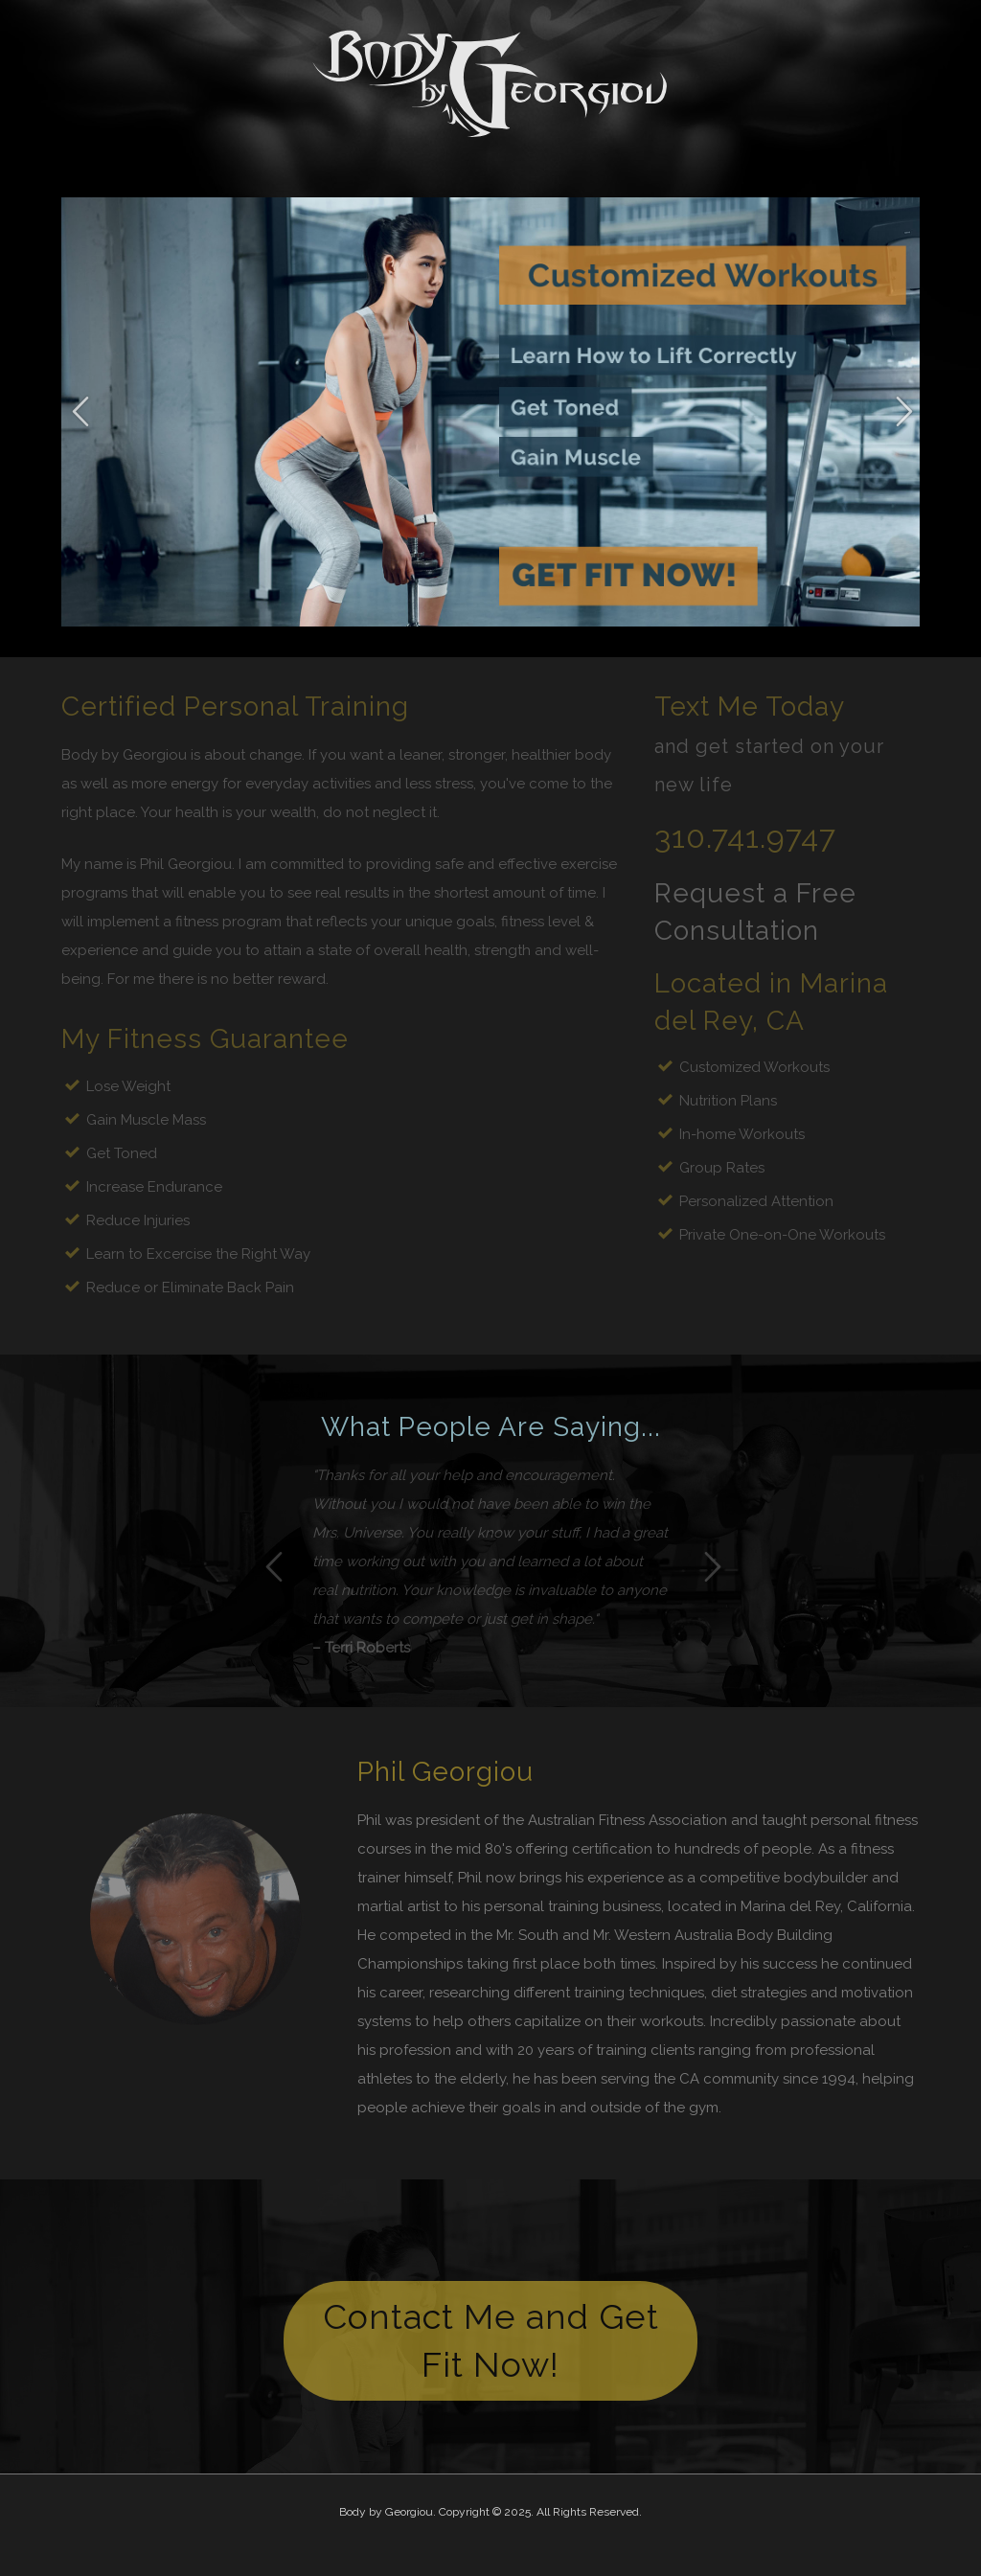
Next (904, 412)
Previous (80, 412)
